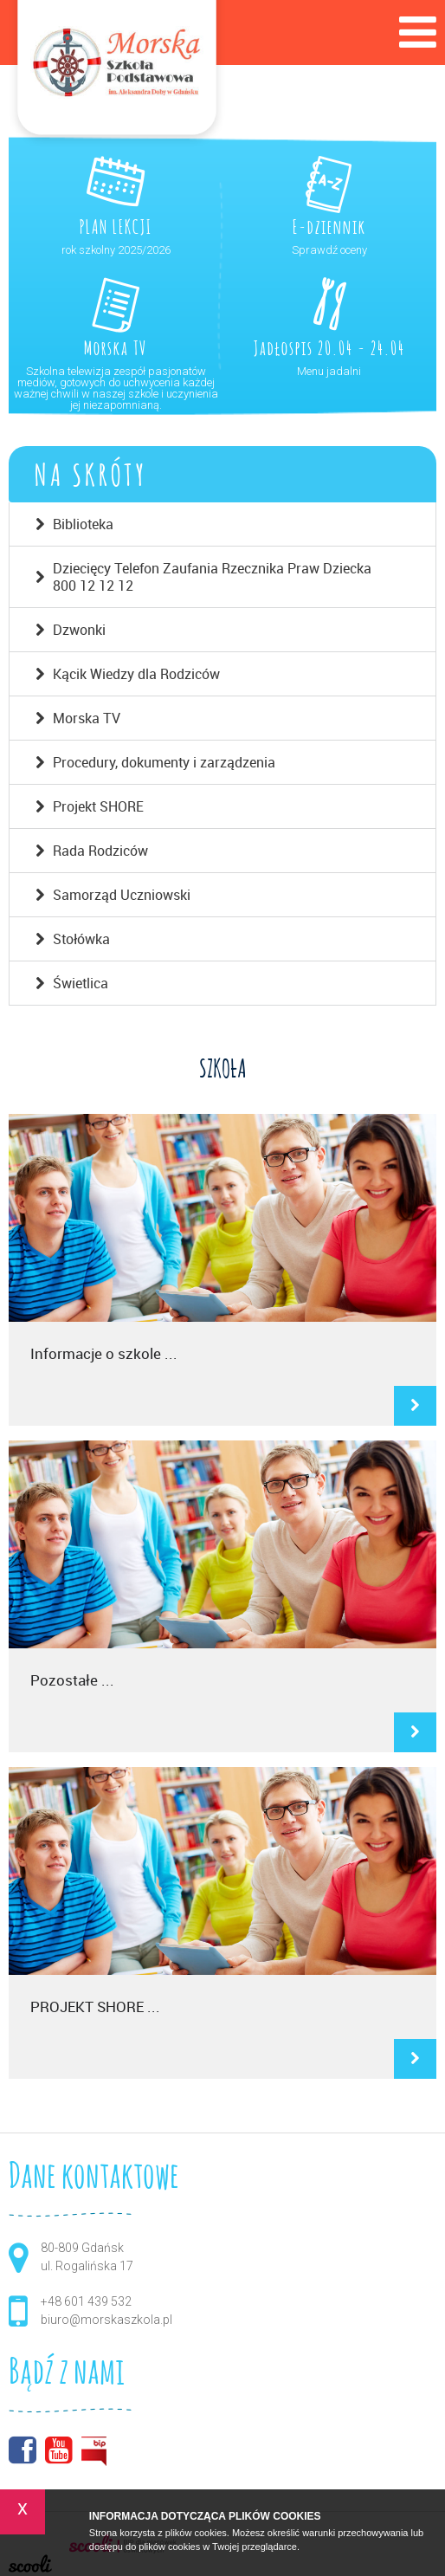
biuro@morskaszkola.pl (106, 2320)
